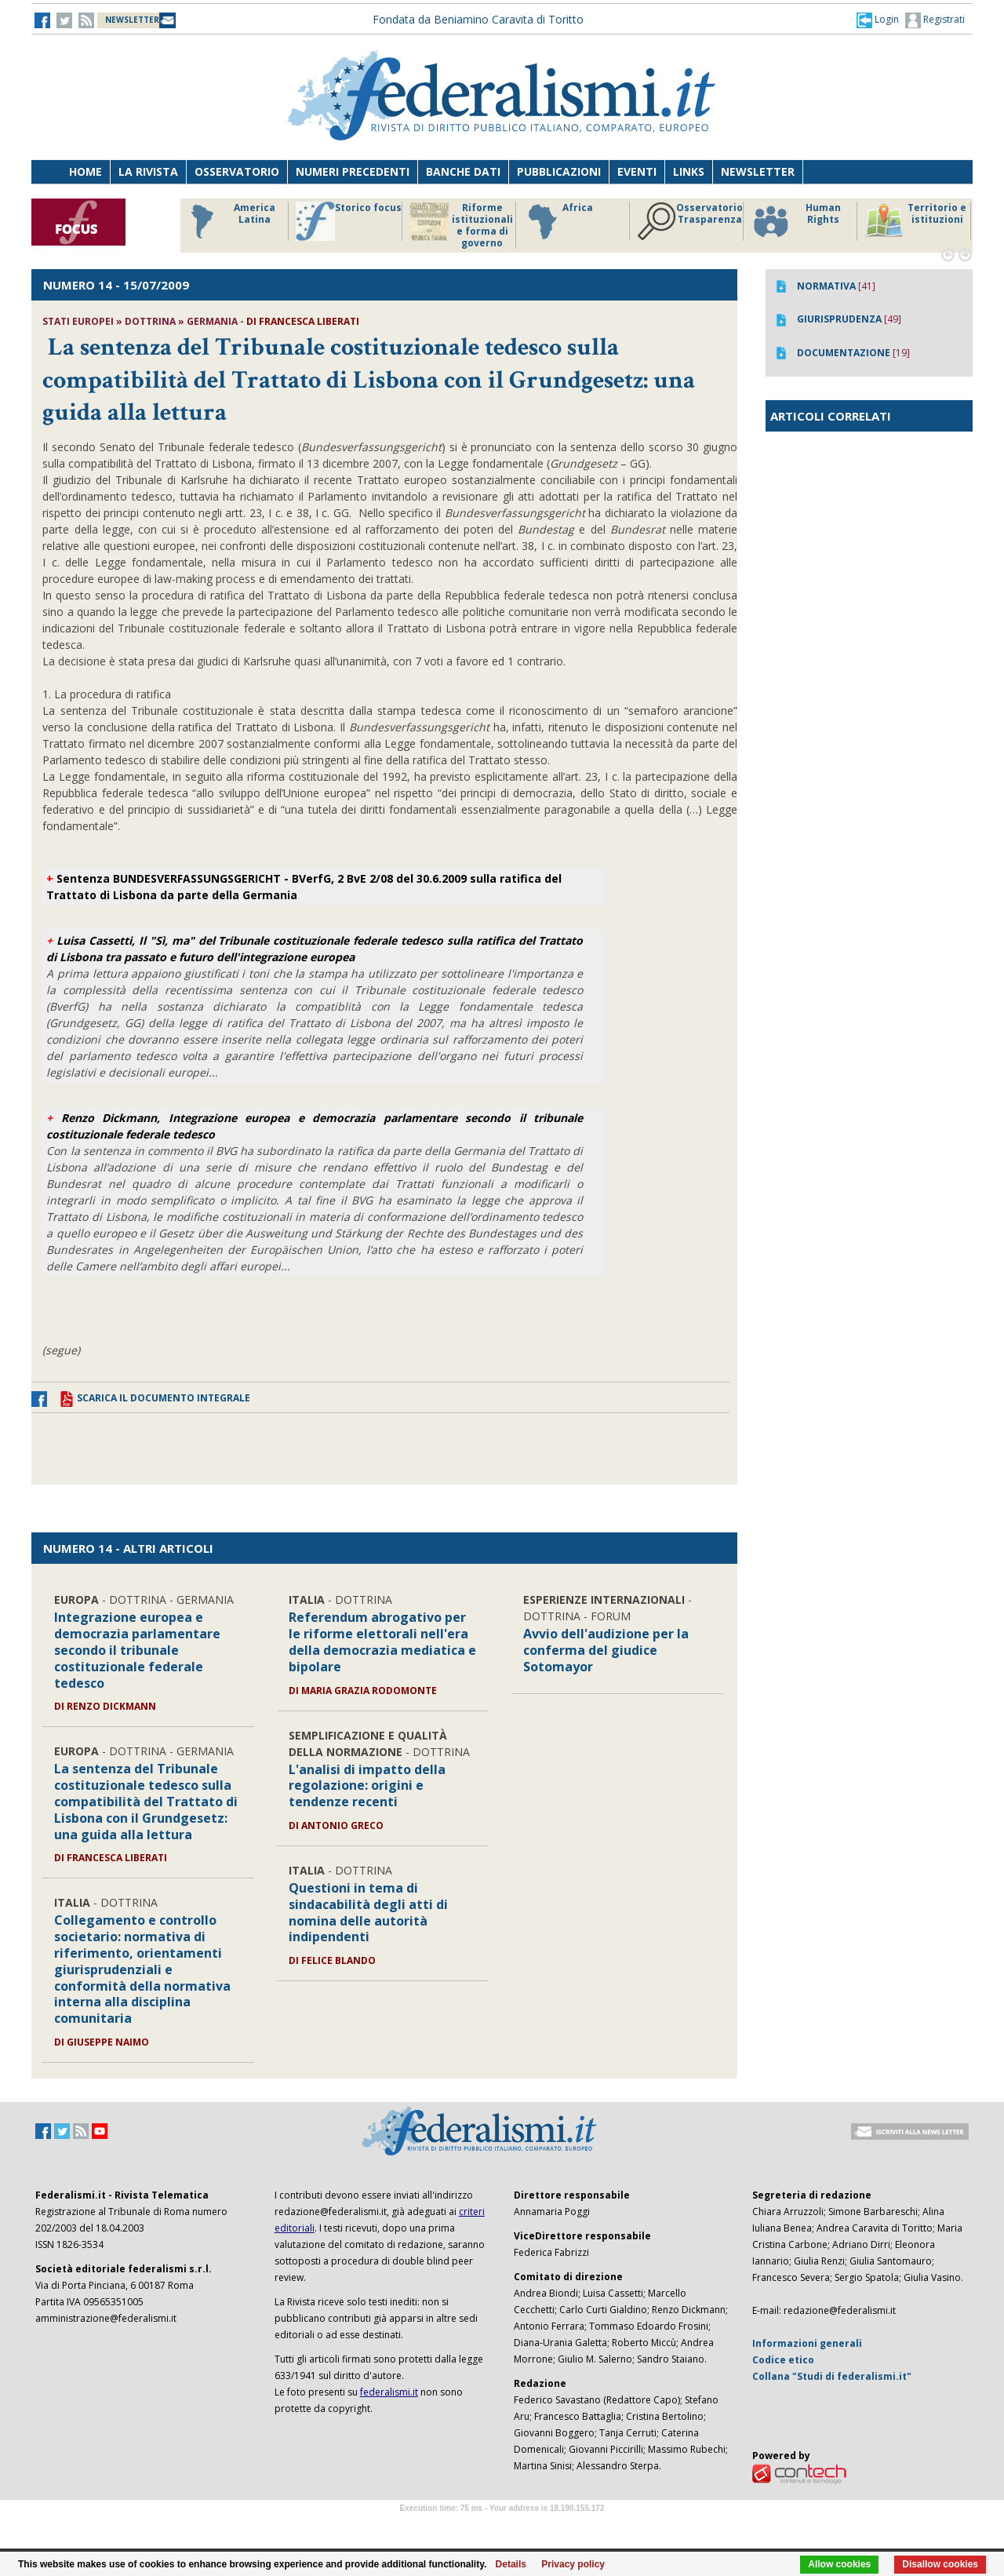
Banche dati (463, 171)
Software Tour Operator (502, 2526)
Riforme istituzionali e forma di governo (461, 225)
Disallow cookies (940, 2564)
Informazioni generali (807, 2343)
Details (511, 2564)
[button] (877, 19)
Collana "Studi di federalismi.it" (831, 2376)
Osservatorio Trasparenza (690, 221)
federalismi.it (389, 2392)
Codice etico (783, 2359)
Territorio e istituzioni (915, 221)
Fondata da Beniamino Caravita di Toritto (478, 19)
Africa (558, 221)
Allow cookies (839, 2564)
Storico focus (349, 221)
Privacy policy (573, 2564)
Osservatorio (237, 171)
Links (688, 171)
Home (85, 171)
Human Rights (796, 221)
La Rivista (148, 171)
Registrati (935, 20)
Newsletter (758, 171)
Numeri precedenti (352, 171)
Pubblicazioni (559, 171)
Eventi (637, 171)
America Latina (228, 221)
